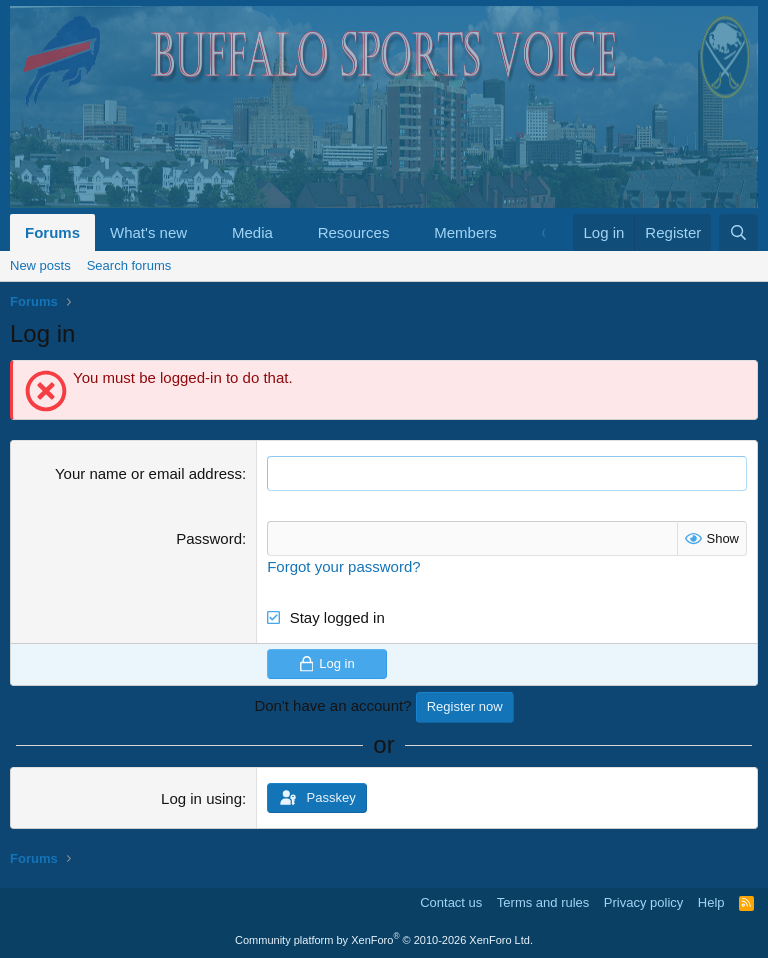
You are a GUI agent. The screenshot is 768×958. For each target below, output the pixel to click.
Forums (52, 232)
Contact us (451, 902)
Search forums (129, 265)
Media (252, 232)
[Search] (738, 232)
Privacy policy (643, 902)
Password (209, 538)
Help (711, 902)
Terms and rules (543, 902)
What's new (148, 232)
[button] (203, 232)
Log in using (201, 798)
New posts (40, 265)
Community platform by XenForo (384, 940)
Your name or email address (148, 473)
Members (465, 232)
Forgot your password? (343, 566)
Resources (354, 232)
